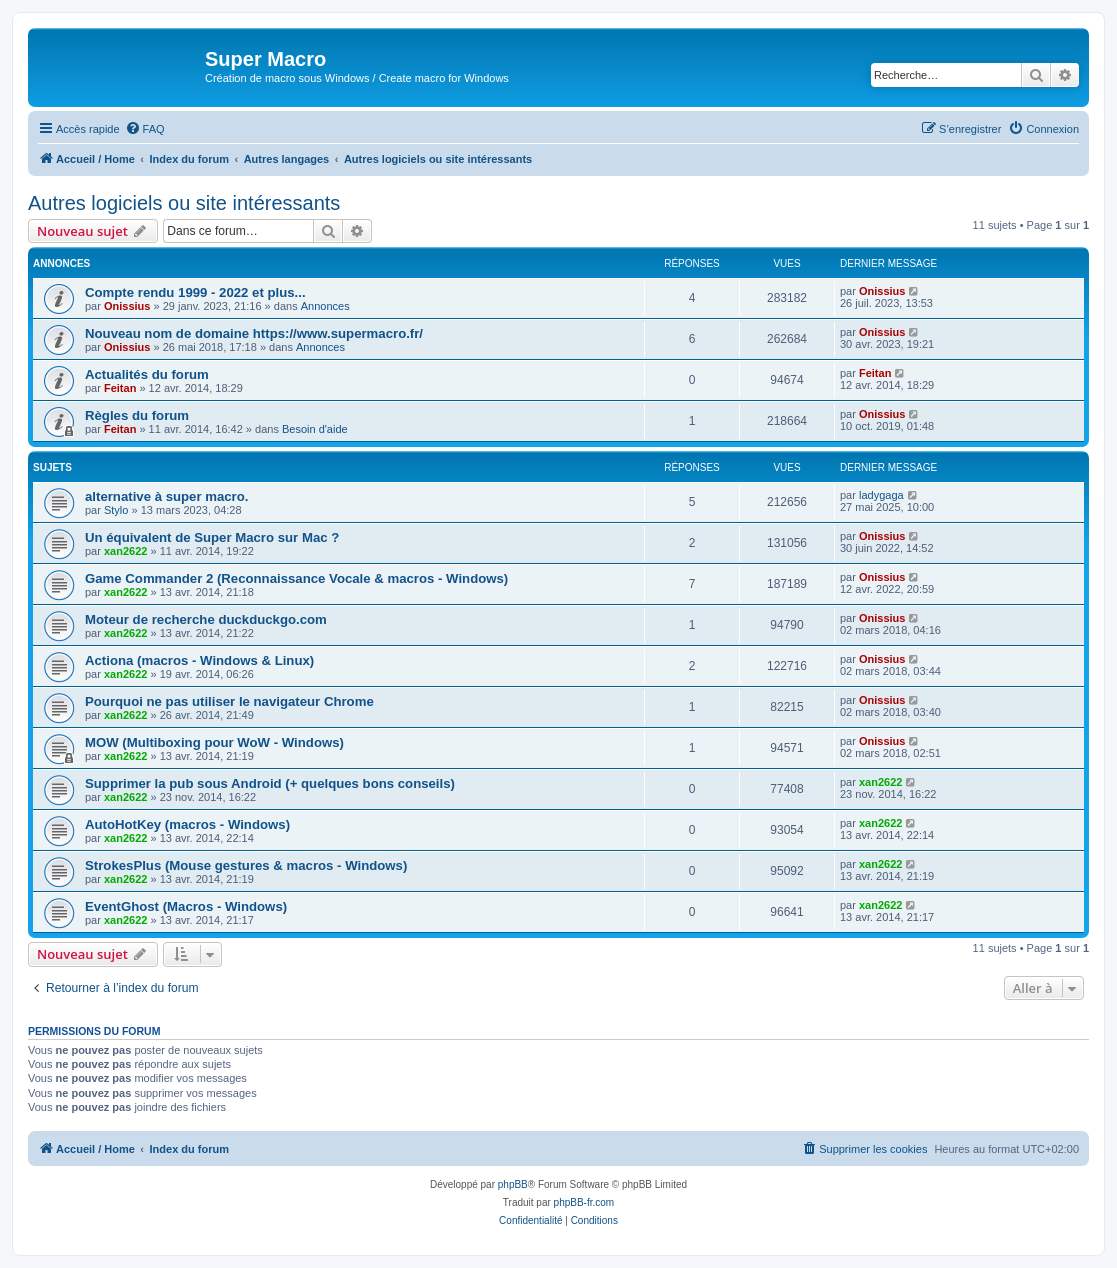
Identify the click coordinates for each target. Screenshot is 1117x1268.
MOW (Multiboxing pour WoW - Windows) (214, 742)
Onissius (127, 306)
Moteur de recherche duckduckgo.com (206, 619)
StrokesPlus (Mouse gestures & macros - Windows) (246, 865)
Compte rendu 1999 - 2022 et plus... (195, 292)
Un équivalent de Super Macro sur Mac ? (212, 537)
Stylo (116, 510)
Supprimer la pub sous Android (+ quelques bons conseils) (270, 783)
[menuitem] (145, 129)
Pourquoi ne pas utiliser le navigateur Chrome (229, 701)
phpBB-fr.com (584, 1202)
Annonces (325, 306)
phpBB (513, 1184)
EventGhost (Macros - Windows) (186, 906)
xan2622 (125, 551)
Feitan (120, 388)
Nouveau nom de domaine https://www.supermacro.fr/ (254, 333)
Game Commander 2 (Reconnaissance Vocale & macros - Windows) (296, 578)
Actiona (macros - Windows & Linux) (199, 660)
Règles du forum (137, 415)
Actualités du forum (147, 374)
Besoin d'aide (315, 429)
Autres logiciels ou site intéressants (184, 203)
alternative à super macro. (166, 496)
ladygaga (881, 495)
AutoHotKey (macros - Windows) (187, 824)
